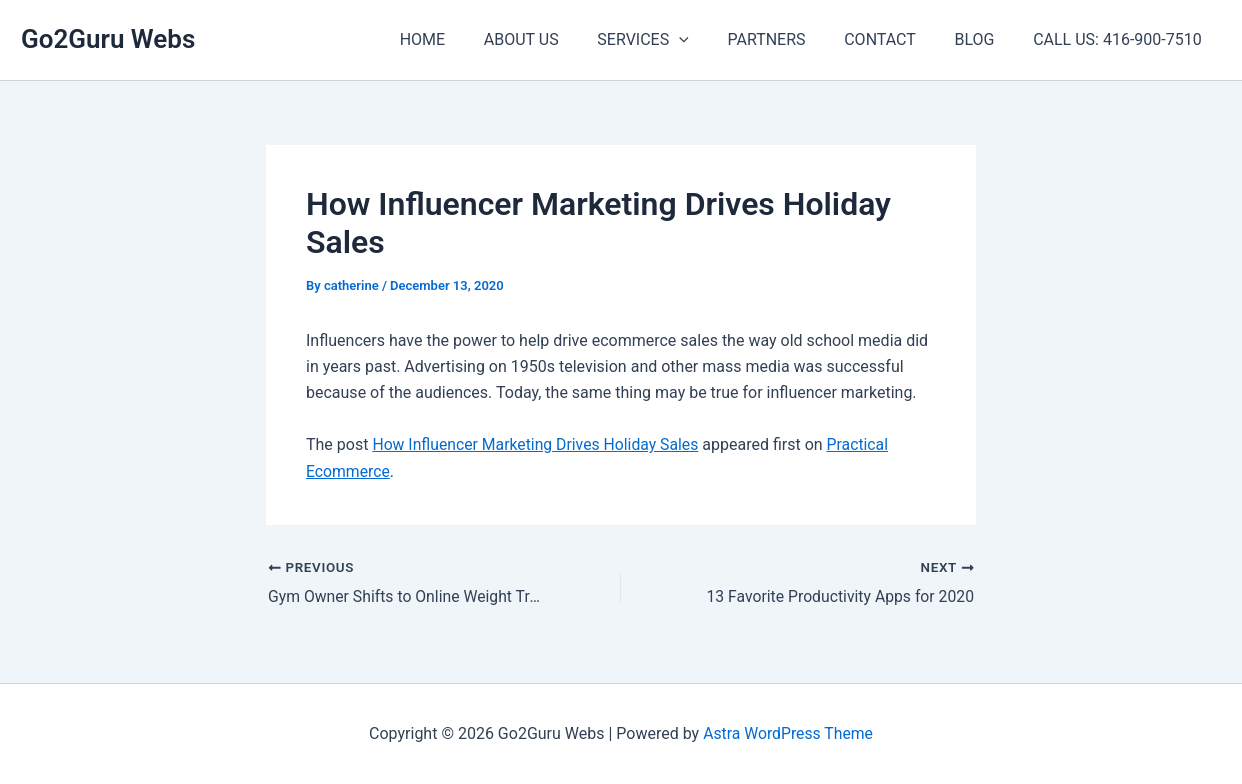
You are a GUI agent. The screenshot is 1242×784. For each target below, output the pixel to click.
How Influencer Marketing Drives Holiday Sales (537, 444)
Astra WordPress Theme (788, 733)
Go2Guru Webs (108, 39)
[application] (709, 40)
